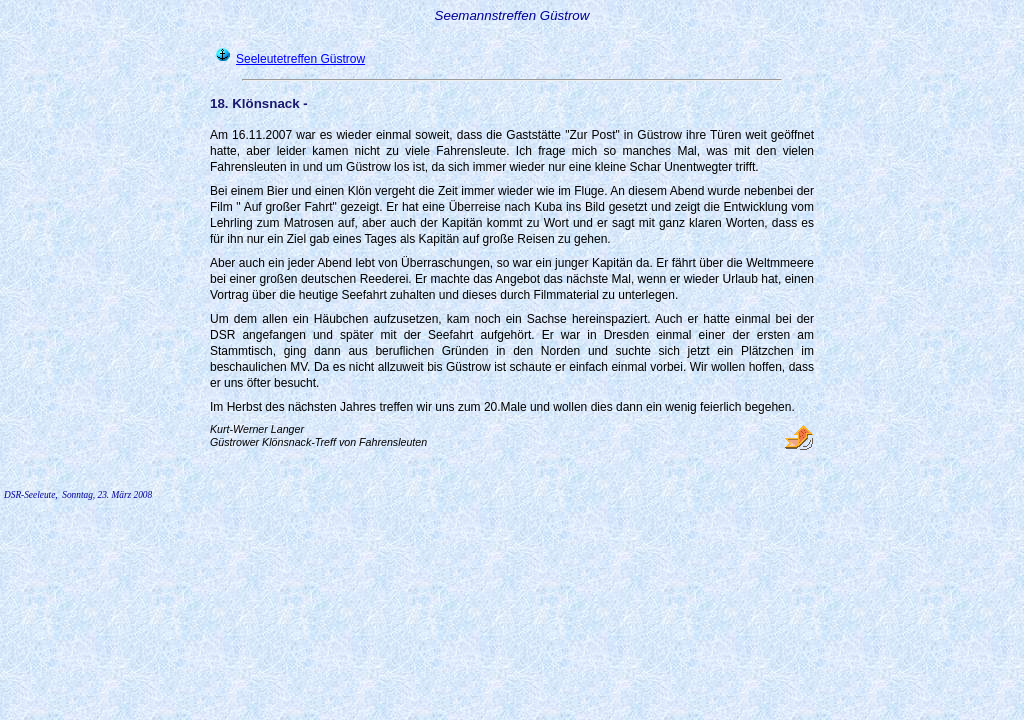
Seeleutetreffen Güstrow (300, 59)
